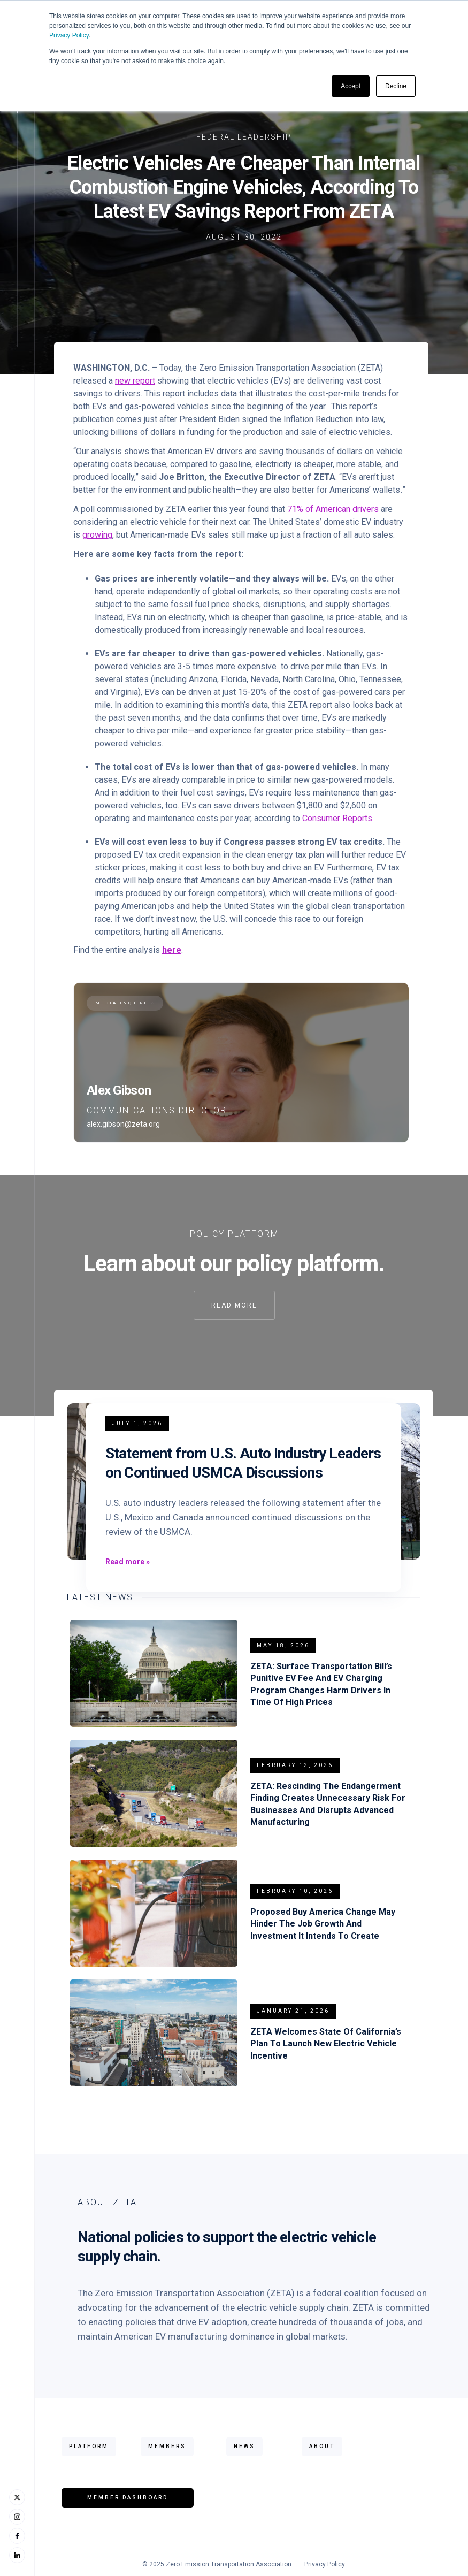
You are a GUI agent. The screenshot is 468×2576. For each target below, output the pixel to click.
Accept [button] (350, 86)
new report (135, 381)
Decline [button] (395, 86)
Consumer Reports (337, 818)
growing (97, 535)
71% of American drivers (333, 509)
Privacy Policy (69, 35)
